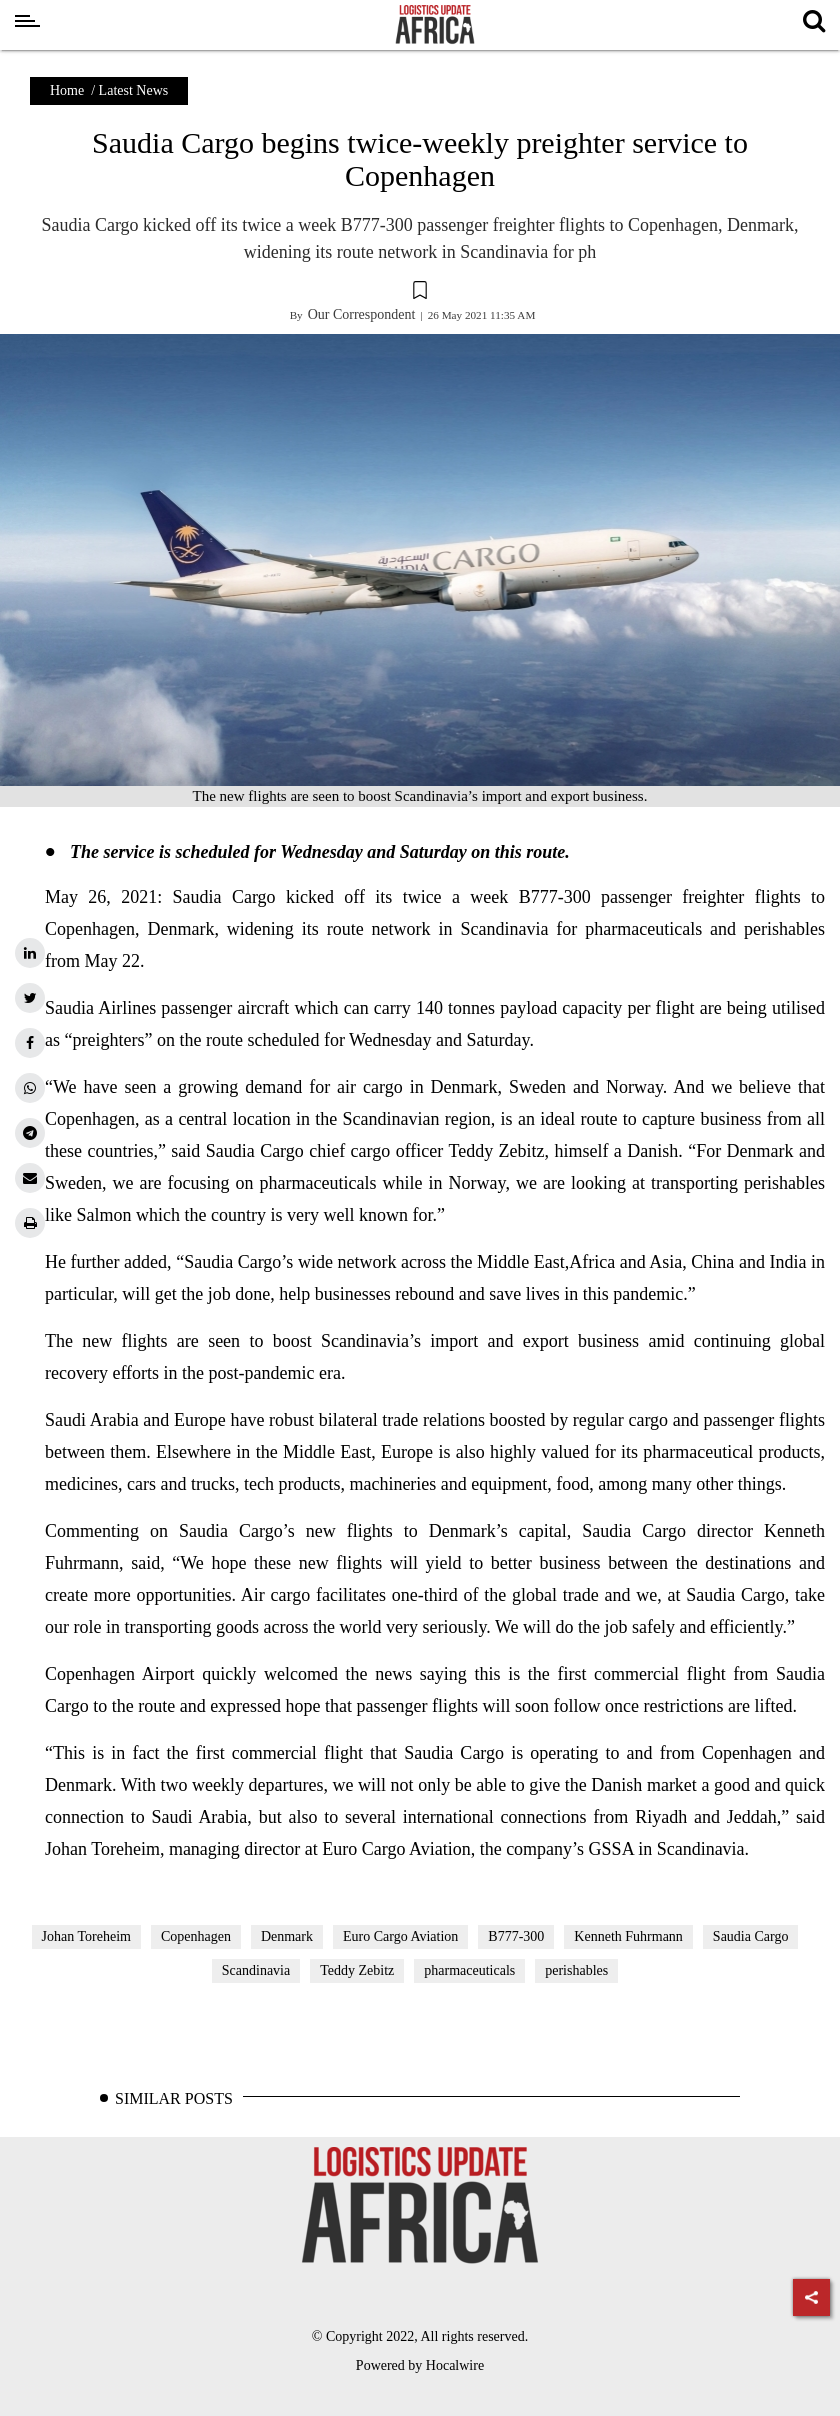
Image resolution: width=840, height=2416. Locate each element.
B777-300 (516, 1936)
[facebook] (30, 1043)
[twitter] (30, 998)
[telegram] (30, 1133)
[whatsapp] (30, 1088)
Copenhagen (196, 1936)
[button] (420, 293)
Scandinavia (256, 1970)
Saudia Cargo (751, 1936)
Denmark (287, 1936)
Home (67, 90)
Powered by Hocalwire (420, 2365)
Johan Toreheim (86, 1936)
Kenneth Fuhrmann (628, 1936)
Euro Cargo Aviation (400, 1936)
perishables (576, 1970)
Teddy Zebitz (357, 1970)
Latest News (134, 90)
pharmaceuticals (469, 1970)
